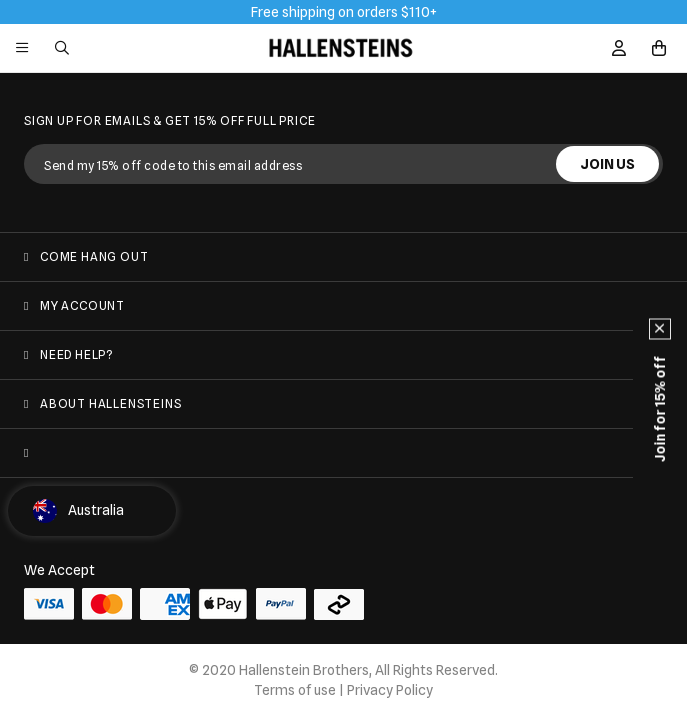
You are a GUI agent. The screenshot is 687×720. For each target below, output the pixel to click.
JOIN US (607, 164)
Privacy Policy (390, 690)
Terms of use (295, 690)
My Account (82, 305)
